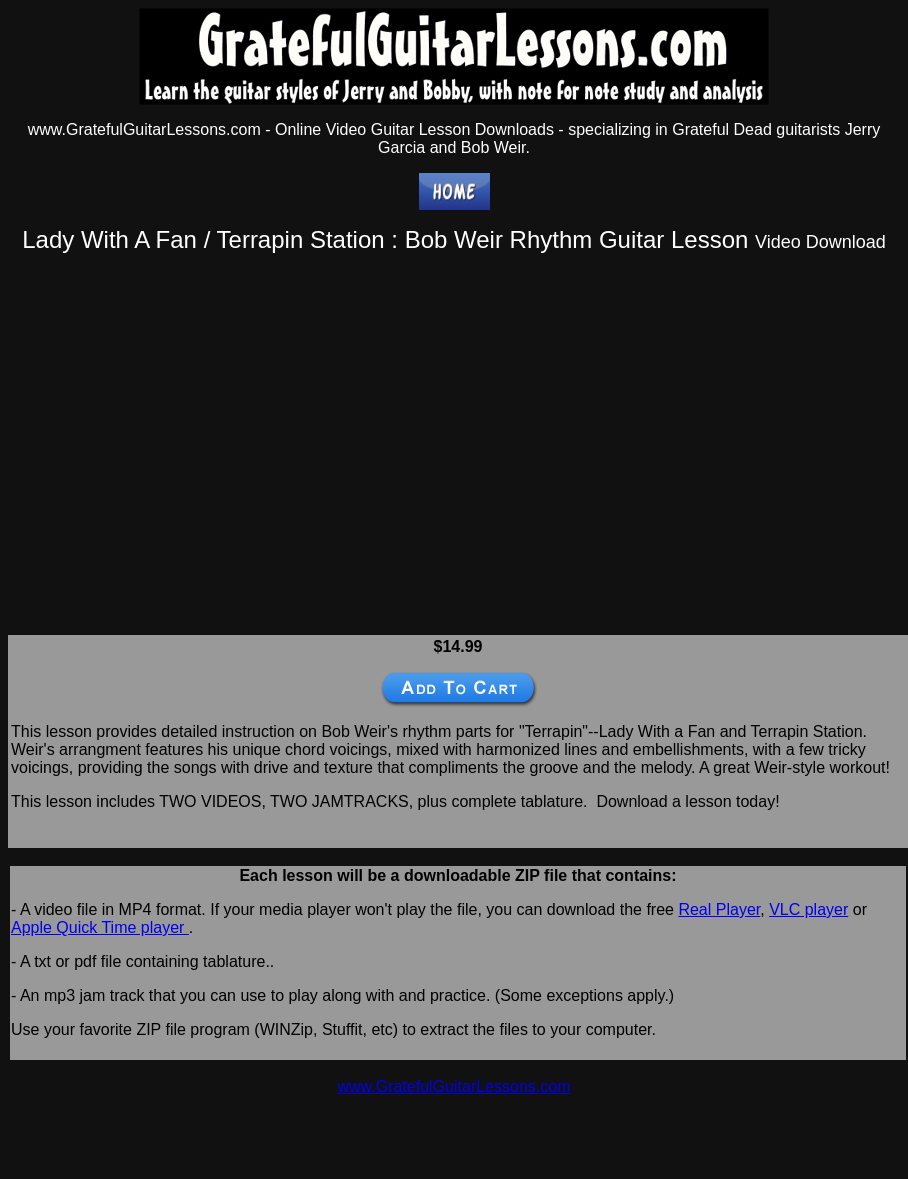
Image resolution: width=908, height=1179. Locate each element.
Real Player (719, 909)
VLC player (808, 909)
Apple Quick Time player (100, 927)
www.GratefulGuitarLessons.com (454, 1086)
